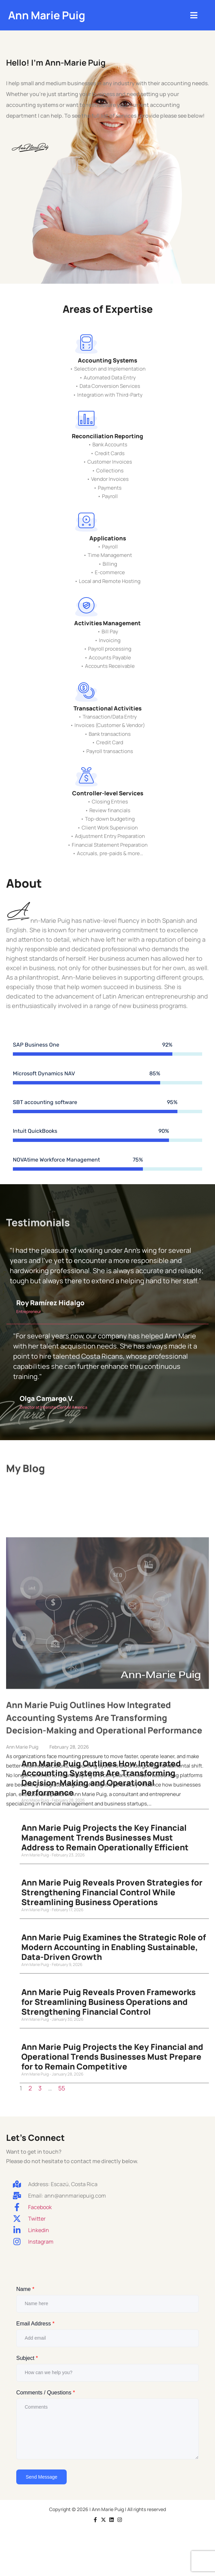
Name (25, 2294)
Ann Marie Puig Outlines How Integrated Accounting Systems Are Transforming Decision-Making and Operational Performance (101, 1783)
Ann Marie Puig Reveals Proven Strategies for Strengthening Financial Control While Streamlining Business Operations (111, 1897)
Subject (27, 2363)
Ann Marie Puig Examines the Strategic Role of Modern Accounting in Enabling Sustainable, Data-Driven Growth (113, 1952)
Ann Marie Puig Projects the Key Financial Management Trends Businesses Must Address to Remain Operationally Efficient (105, 1842)
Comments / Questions (45, 2398)
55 (61, 2093)
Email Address (35, 2329)
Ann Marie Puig (46, 15)
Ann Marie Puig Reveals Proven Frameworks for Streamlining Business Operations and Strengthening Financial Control (108, 2007)
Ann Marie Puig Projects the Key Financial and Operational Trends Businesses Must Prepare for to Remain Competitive (112, 2061)
